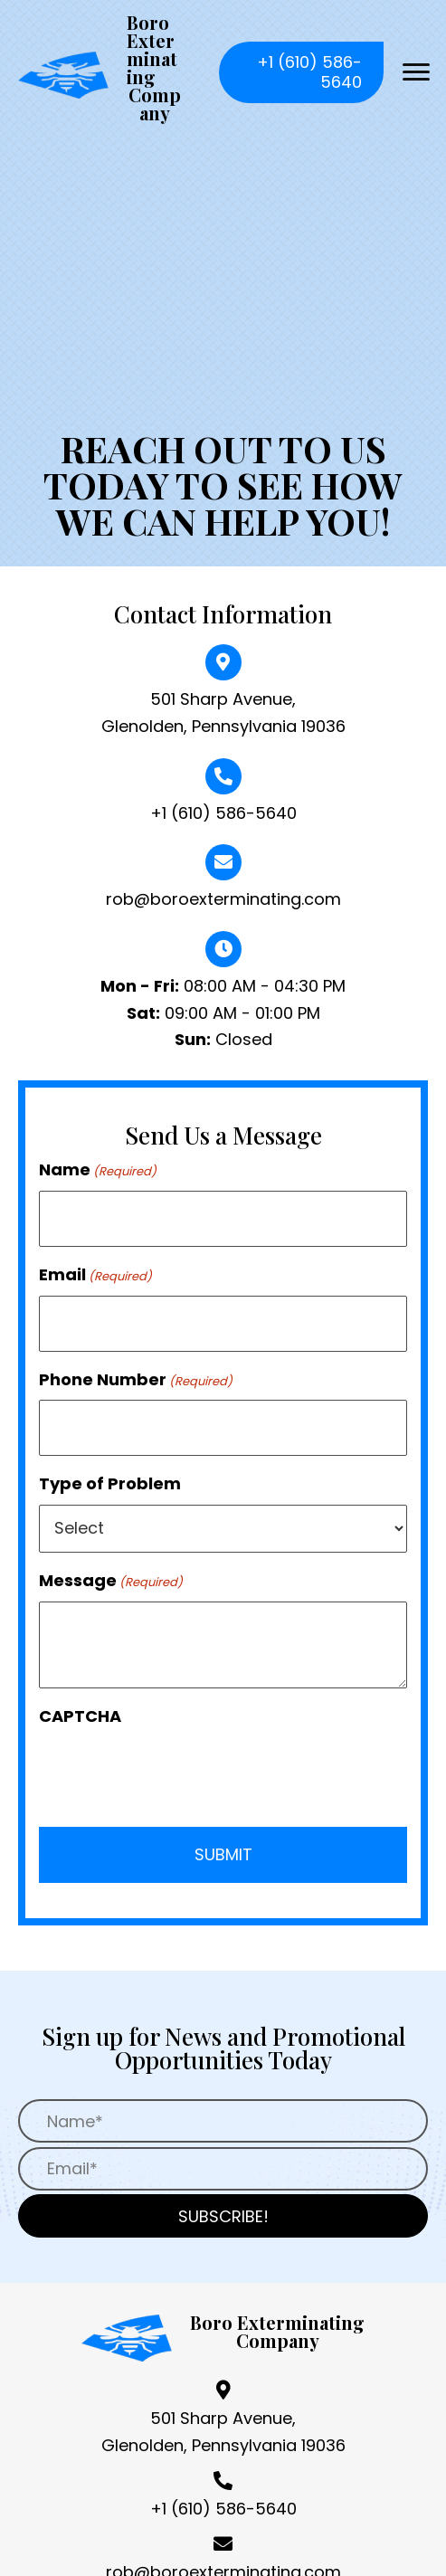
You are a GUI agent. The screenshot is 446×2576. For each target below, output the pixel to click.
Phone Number (135, 1379)
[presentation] (176, 1771)
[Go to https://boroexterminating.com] (100, 72)
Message (111, 1580)
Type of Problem (110, 1483)
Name (98, 1169)
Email (95, 1274)
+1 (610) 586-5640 (223, 813)
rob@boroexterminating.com (223, 899)
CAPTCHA (80, 1716)
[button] (301, 72)
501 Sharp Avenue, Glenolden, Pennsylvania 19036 (223, 2432)
